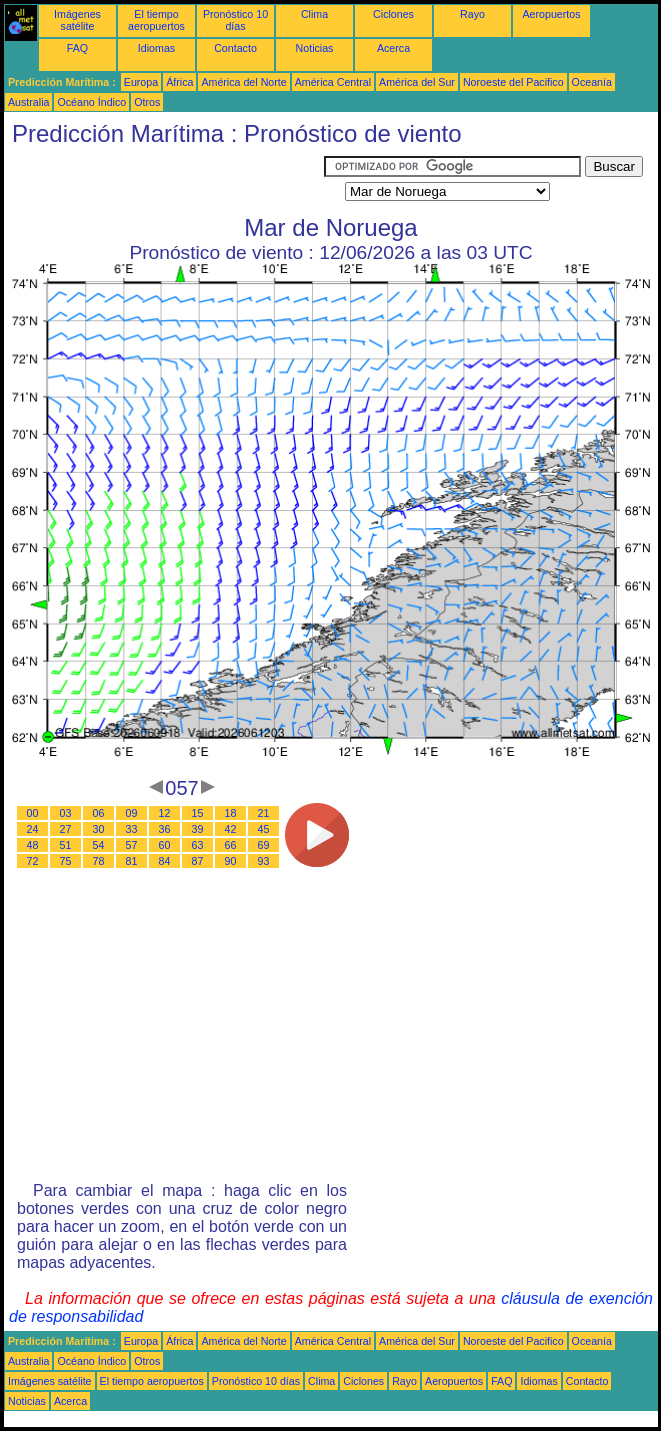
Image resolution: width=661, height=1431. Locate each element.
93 (264, 861)
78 (99, 861)
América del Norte (243, 82)
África (179, 82)
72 (33, 861)
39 (198, 829)
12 (165, 813)
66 (231, 845)
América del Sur (417, 82)
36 (165, 829)
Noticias (315, 48)
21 (264, 813)
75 (66, 861)
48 (33, 845)
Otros (147, 102)
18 (231, 813)
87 (198, 861)
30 (99, 829)
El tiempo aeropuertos (156, 20)
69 (264, 845)
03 (66, 813)
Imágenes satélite (77, 20)
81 (132, 861)
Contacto (235, 48)
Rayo (472, 14)
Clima (314, 14)
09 (132, 813)
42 (231, 829)
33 (132, 829)
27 (66, 829)
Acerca (393, 48)
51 (66, 845)
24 (33, 829)
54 (99, 845)
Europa (141, 82)
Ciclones (393, 14)
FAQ (77, 48)
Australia (28, 102)
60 (165, 845)
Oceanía (592, 82)
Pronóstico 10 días (235, 20)
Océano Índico (91, 102)
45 (264, 829)
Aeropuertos (551, 14)
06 (99, 813)
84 (165, 861)
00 (33, 813)
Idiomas (156, 48)
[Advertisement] (164, 181)
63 (198, 845)
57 (132, 845)
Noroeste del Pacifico (513, 82)
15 (198, 813)
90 (231, 861)
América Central (333, 82)
